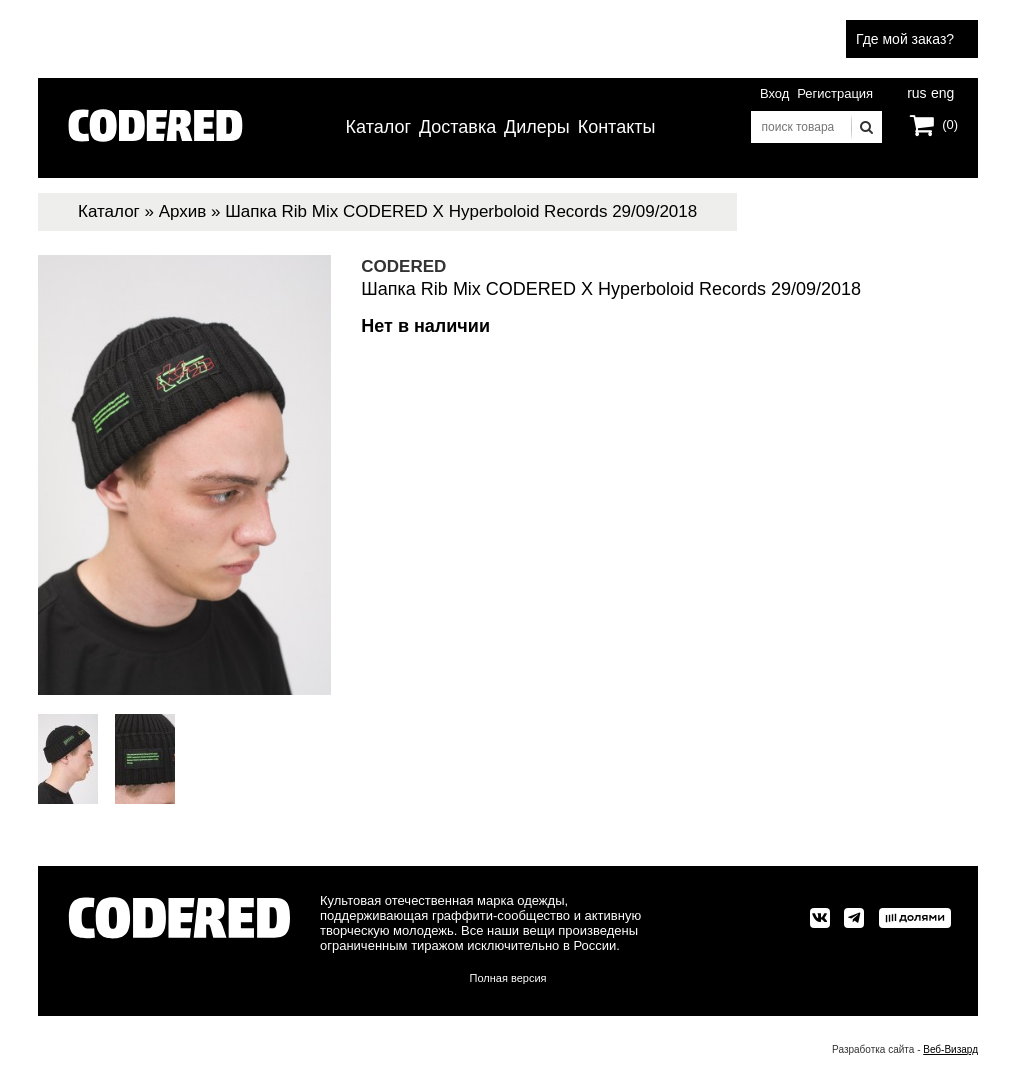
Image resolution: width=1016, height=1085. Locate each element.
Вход (774, 93)
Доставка (457, 127)
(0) (950, 124)
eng (941, 91)
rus (916, 91)
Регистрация (835, 93)
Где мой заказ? (905, 39)
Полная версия (508, 978)
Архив (183, 211)
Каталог (378, 127)
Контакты (617, 127)
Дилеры (537, 127)
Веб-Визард (950, 1049)
